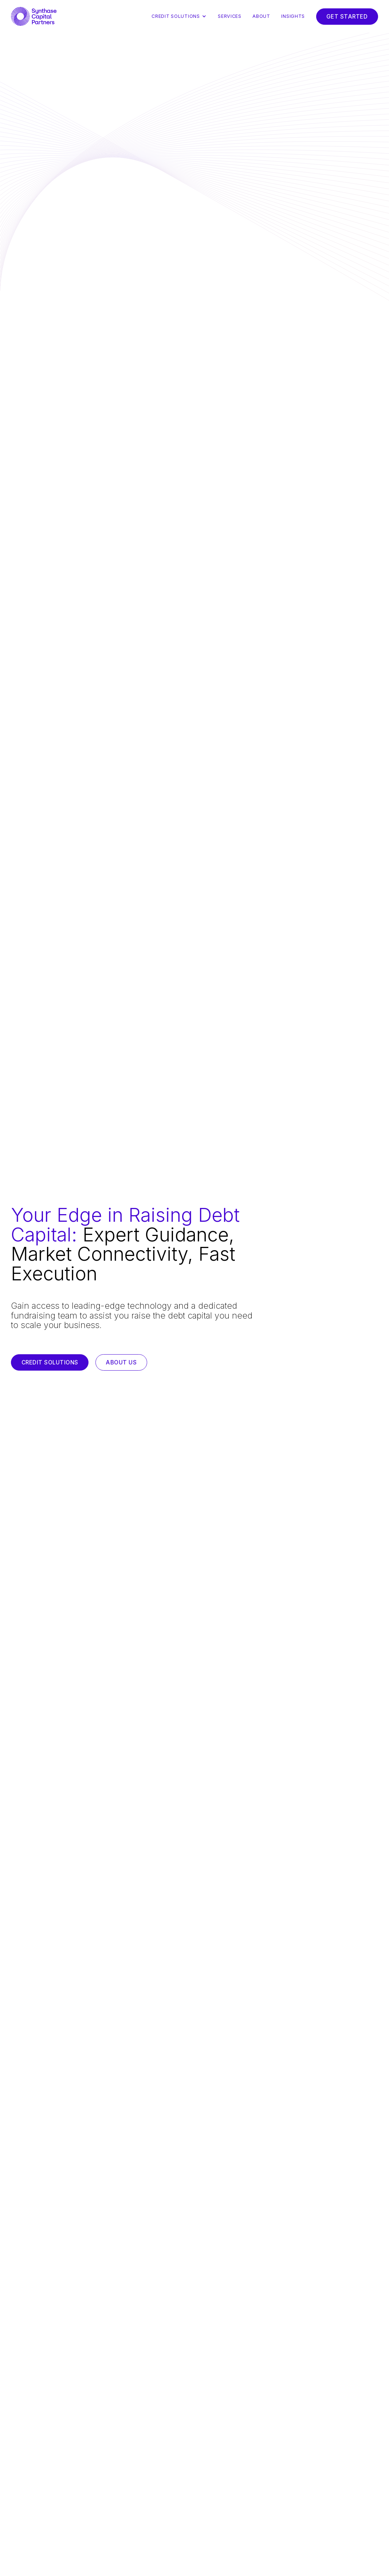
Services (229, 16)
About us (121, 1362)
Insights (293, 16)
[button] (182, 16)
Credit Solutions (49, 1362)
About (261, 16)
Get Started (347, 16)
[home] (33, 16)
